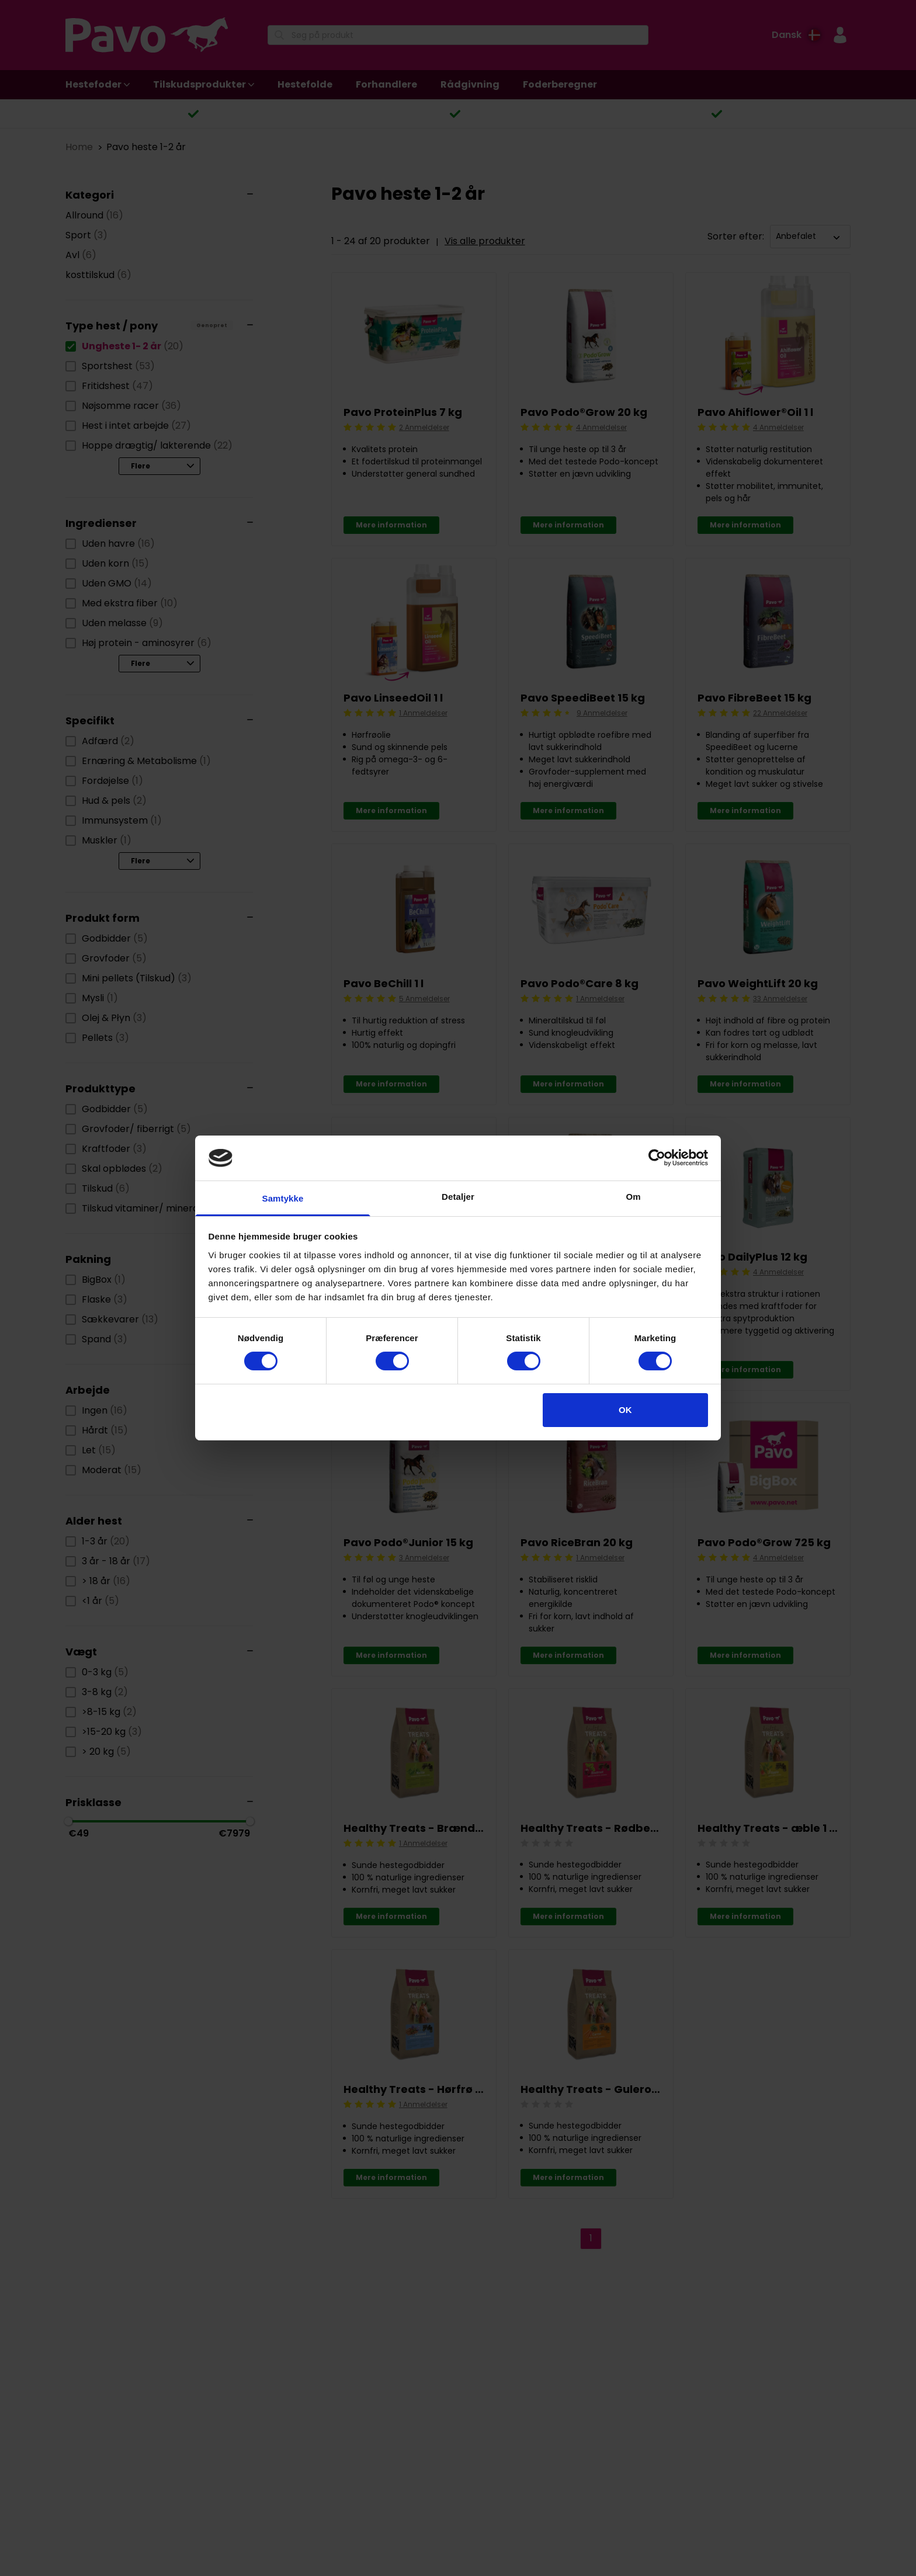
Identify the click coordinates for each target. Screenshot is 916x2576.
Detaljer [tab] (458, 1197)
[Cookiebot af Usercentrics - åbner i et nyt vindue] (657, 1158)
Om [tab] (633, 1197)
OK (625, 1410)
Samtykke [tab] (283, 1198)
